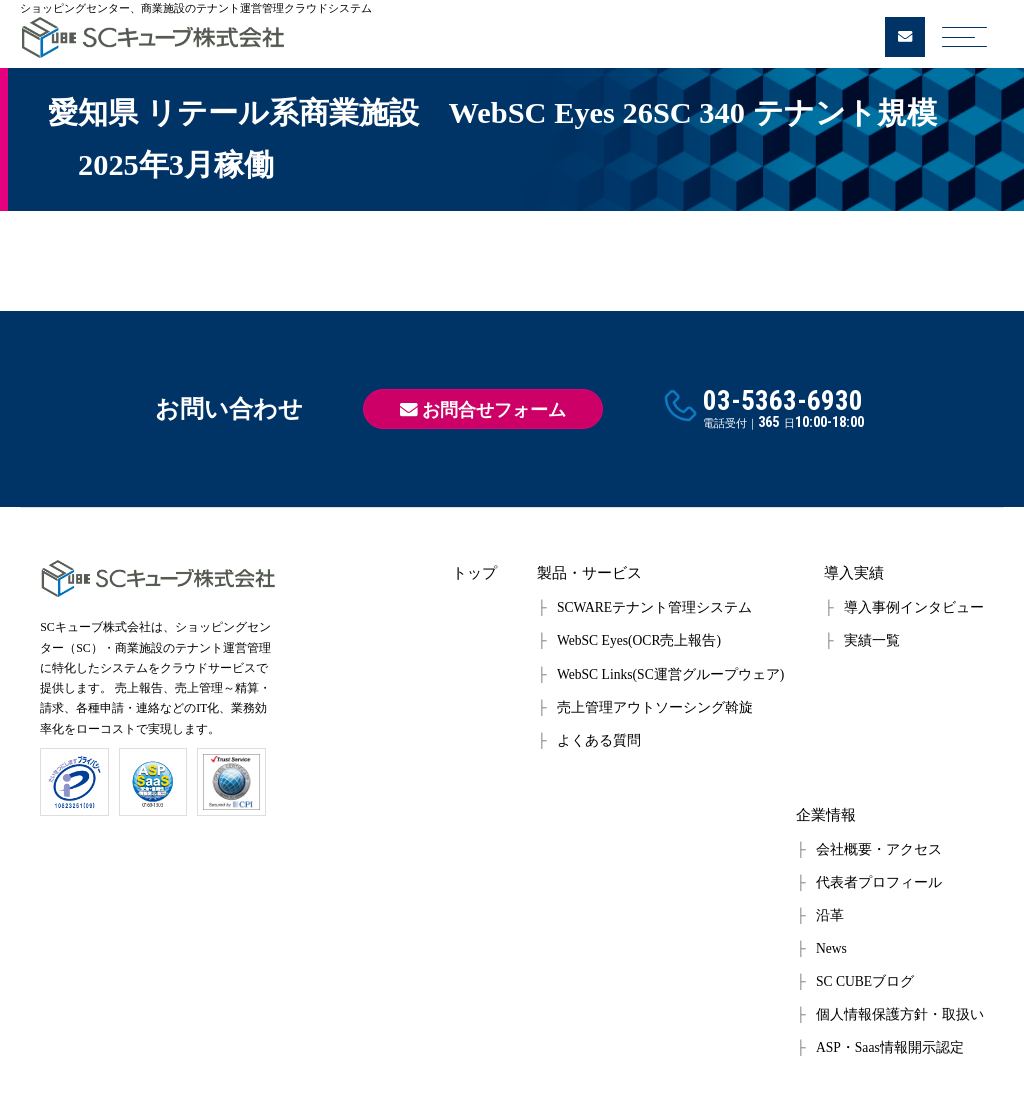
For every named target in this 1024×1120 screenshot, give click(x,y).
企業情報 (826, 814)
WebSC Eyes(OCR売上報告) (639, 640)
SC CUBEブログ (865, 981)
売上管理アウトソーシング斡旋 (655, 707)
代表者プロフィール (879, 882)
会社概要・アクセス (879, 849)
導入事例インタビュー (914, 607)
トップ (474, 572)
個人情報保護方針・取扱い (900, 1014)
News (831, 948)
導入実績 (854, 572)
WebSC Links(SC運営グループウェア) (670, 674)
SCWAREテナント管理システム (654, 607)
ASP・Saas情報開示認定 (890, 1047)
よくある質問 (599, 740)
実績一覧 (872, 640)
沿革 (830, 915)
